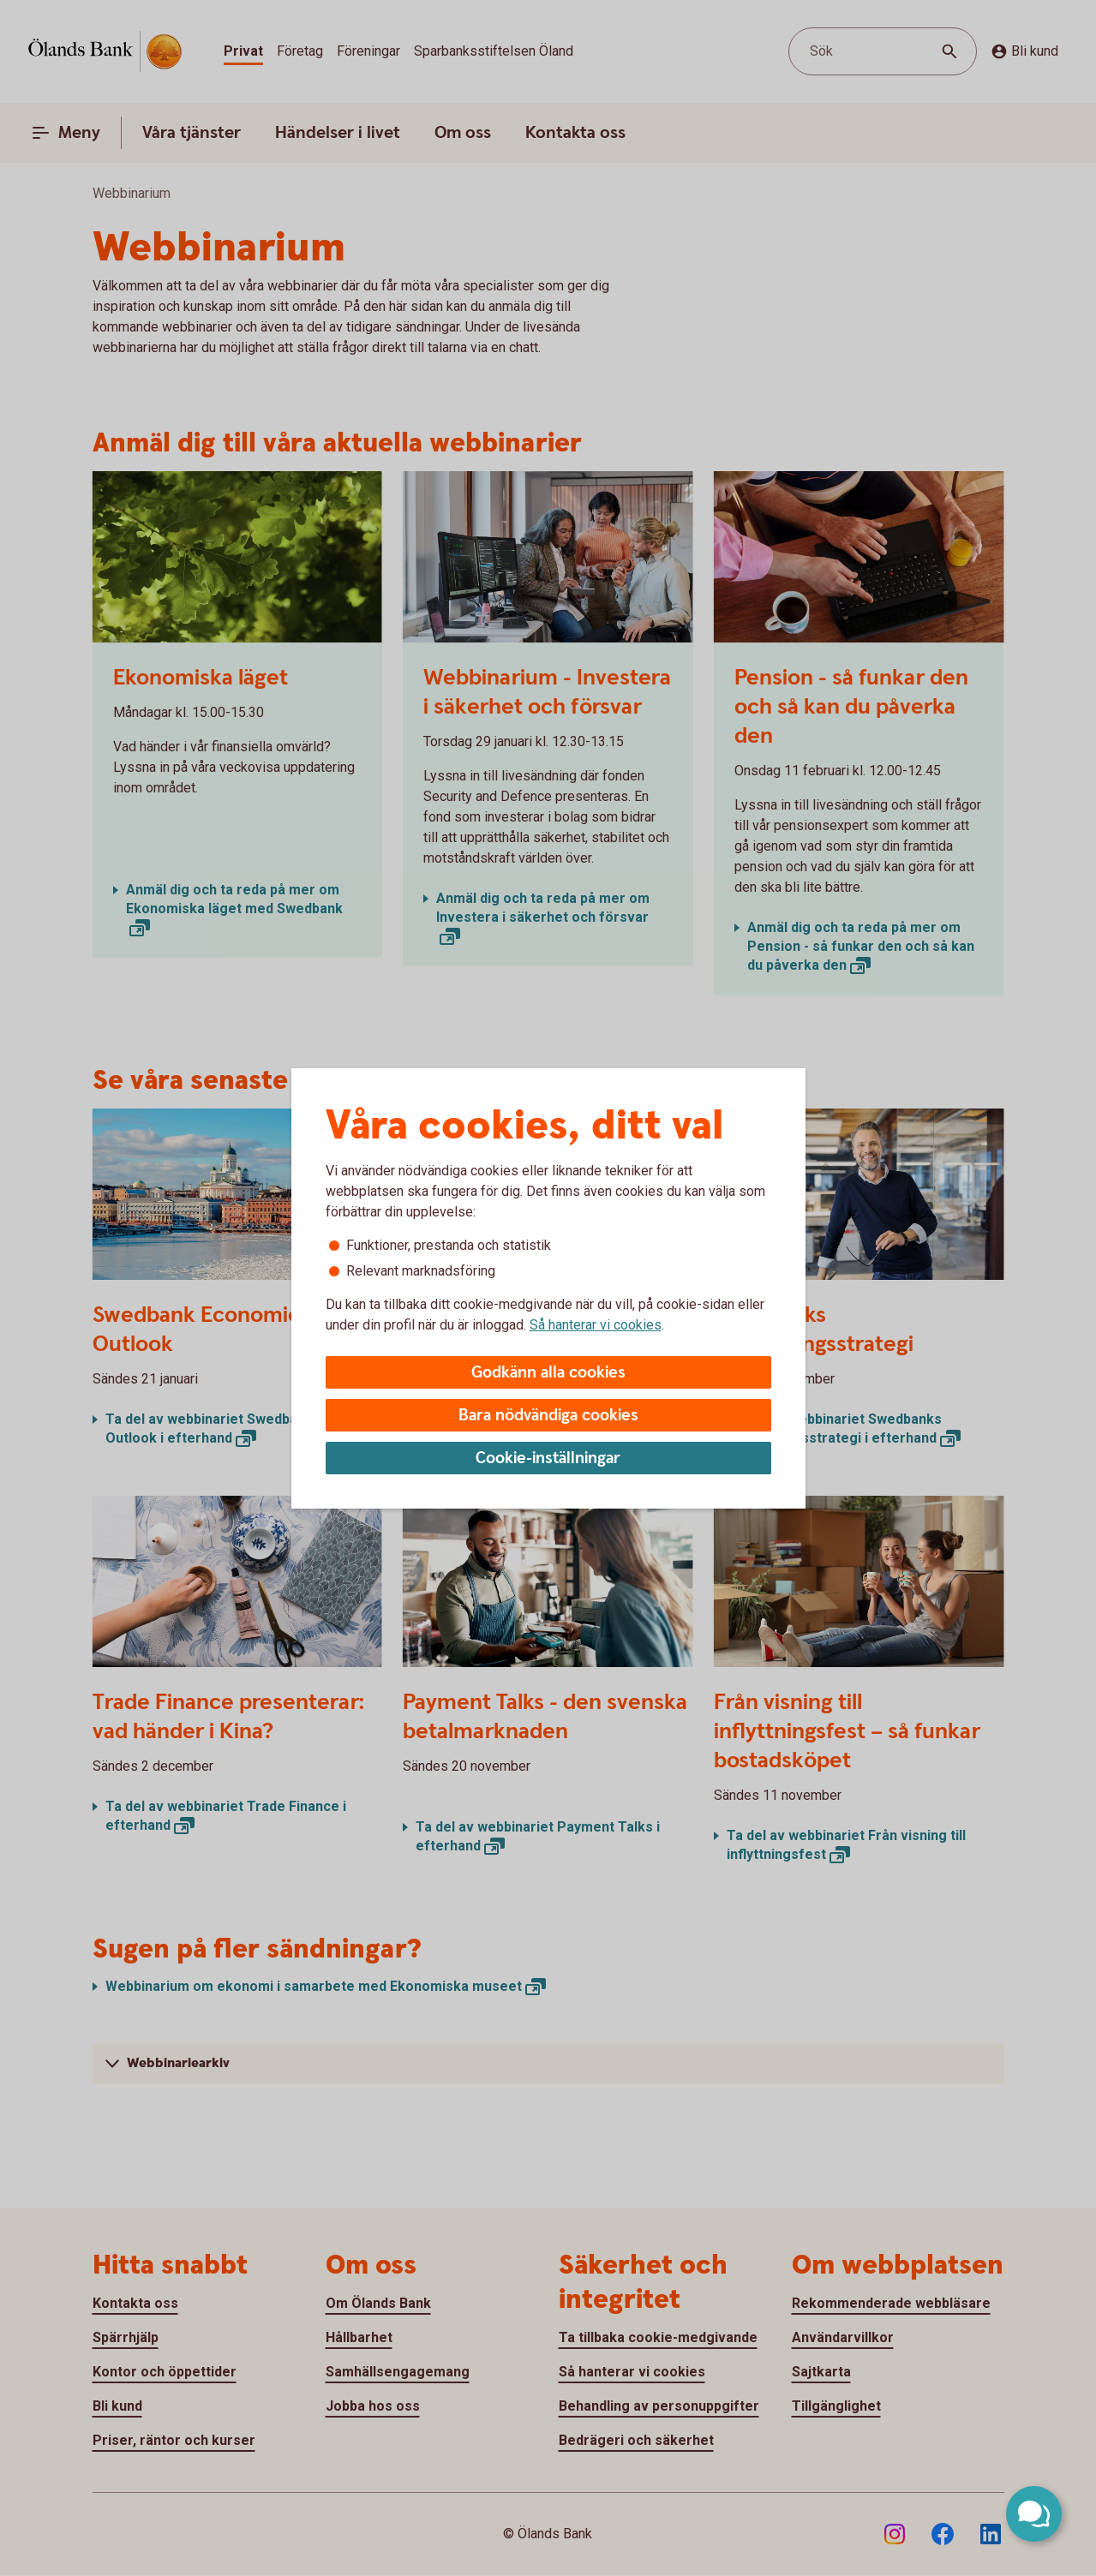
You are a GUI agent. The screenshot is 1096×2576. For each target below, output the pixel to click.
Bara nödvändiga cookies (548, 1415)
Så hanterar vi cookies (596, 1325)
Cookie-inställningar (548, 1458)
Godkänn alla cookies (548, 1373)
